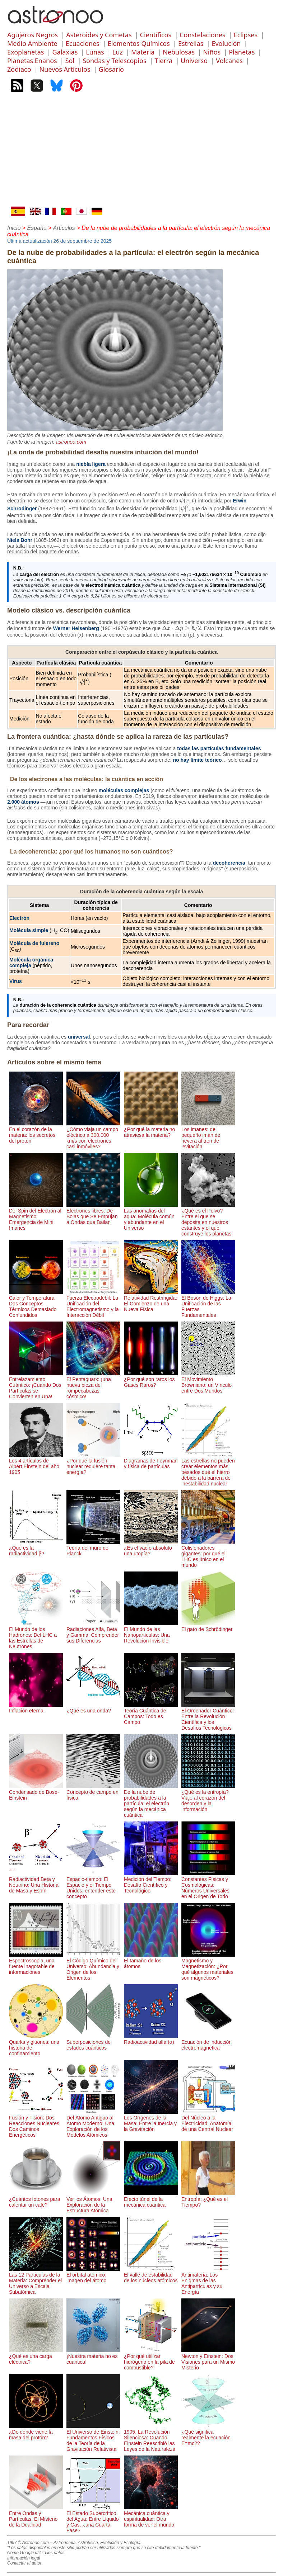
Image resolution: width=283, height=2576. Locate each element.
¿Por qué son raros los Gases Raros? (151, 1379)
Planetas (242, 52)
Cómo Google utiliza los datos (35, 2552)
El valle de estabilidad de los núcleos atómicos (151, 2274)
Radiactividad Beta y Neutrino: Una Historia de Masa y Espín (36, 1882)
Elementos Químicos (139, 43)
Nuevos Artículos (65, 69)
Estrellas (190, 43)
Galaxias (65, 52)
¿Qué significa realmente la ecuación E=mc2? (208, 2434)
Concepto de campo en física (93, 1792)
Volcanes (229, 60)
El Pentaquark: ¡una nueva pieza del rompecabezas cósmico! (93, 1385)
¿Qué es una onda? (93, 1708)
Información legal (23, 2558)
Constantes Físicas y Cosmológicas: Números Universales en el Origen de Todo (208, 1885)
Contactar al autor (24, 2563)
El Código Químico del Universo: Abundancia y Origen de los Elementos (93, 1966)
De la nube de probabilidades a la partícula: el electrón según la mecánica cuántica (151, 1800)
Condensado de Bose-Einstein (36, 1792)
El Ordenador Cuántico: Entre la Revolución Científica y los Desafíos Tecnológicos (208, 1716)
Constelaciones (202, 34)
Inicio (13, 228)
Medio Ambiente (32, 43)
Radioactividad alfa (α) (151, 2039)
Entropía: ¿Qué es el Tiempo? (208, 2199)
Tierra (163, 60)
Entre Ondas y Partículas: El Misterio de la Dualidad (36, 2516)
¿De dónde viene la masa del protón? (36, 2431)
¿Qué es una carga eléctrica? (36, 2356)
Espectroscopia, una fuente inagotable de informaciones (36, 1963)
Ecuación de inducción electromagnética (208, 2042)
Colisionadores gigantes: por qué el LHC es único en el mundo (208, 1553)
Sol (69, 60)
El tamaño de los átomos (151, 1960)
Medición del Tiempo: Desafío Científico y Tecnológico (151, 1882)
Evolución (226, 43)
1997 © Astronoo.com (28, 2542)
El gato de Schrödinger (208, 1626)
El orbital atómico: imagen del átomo (93, 2274)
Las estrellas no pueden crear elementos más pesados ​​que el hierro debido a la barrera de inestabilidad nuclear (208, 1469)
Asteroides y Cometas (98, 34)
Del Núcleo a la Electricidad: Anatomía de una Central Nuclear (208, 2120)
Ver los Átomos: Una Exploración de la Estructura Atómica (93, 2201)
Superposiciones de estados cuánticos (93, 2042)
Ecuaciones (82, 43)
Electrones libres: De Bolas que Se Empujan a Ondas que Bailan (93, 1213)
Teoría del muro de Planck (93, 1547)
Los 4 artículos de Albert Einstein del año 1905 (36, 1463)
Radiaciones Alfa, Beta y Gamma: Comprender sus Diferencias (93, 1632)
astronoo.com (71, 442)
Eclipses (246, 34)
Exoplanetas (25, 52)
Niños (212, 52)
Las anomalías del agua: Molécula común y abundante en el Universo (151, 1216)
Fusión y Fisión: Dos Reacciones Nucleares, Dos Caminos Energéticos (36, 2123)
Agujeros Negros (32, 34)
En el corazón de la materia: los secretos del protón (36, 1132)
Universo (194, 60)
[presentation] (188, 501)
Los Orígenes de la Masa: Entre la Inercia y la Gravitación (151, 2120)
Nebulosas (179, 52)
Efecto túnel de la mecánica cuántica (151, 2199)
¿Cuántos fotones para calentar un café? (36, 2199)
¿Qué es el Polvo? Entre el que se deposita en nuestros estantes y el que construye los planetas (208, 1219)
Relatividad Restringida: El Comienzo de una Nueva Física (151, 1300)
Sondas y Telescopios (114, 60)
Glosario (111, 69)
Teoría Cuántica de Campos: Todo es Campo (151, 1713)
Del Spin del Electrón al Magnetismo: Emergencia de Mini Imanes (36, 1216)
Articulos (64, 228)
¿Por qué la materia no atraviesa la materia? (151, 1129)
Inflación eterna (36, 1708)
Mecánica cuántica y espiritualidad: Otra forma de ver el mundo (151, 2516)
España (37, 228)
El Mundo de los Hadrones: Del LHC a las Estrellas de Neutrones (36, 1635)
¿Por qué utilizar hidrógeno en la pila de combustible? (151, 2359)
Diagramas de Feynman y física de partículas (151, 1460)
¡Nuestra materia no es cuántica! (93, 2356)
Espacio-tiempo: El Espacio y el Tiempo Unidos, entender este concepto (93, 1885)
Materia (142, 52)
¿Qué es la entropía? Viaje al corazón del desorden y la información (208, 1797)
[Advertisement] (141, 153)
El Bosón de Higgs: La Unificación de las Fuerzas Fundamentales (208, 1303)
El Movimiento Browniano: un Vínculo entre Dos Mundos (208, 1382)
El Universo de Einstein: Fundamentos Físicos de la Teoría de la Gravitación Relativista (93, 2437)
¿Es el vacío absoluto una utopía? (151, 1547)
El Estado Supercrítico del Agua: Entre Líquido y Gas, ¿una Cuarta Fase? (93, 2519)
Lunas (95, 52)
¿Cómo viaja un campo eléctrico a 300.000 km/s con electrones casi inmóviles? (93, 1135)
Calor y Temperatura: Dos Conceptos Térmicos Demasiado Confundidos (36, 1303)
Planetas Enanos (32, 60)
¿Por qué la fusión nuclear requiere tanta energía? (93, 1463)
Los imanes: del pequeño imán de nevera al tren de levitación (208, 1135)
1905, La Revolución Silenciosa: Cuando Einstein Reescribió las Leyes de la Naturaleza (151, 2437)
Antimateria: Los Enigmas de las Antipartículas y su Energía (208, 2280)
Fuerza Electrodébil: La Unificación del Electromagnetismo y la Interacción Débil (93, 1303)
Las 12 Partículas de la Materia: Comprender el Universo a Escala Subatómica (36, 2280)
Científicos (155, 34)
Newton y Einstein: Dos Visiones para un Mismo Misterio (208, 2359)
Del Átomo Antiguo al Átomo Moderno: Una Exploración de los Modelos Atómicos (93, 2123)
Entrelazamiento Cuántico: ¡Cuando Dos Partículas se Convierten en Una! (36, 1385)
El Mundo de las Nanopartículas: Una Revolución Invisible (151, 1632)
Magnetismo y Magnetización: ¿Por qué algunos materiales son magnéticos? (208, 1966)
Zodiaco (19, 69)
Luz (117, 52)
